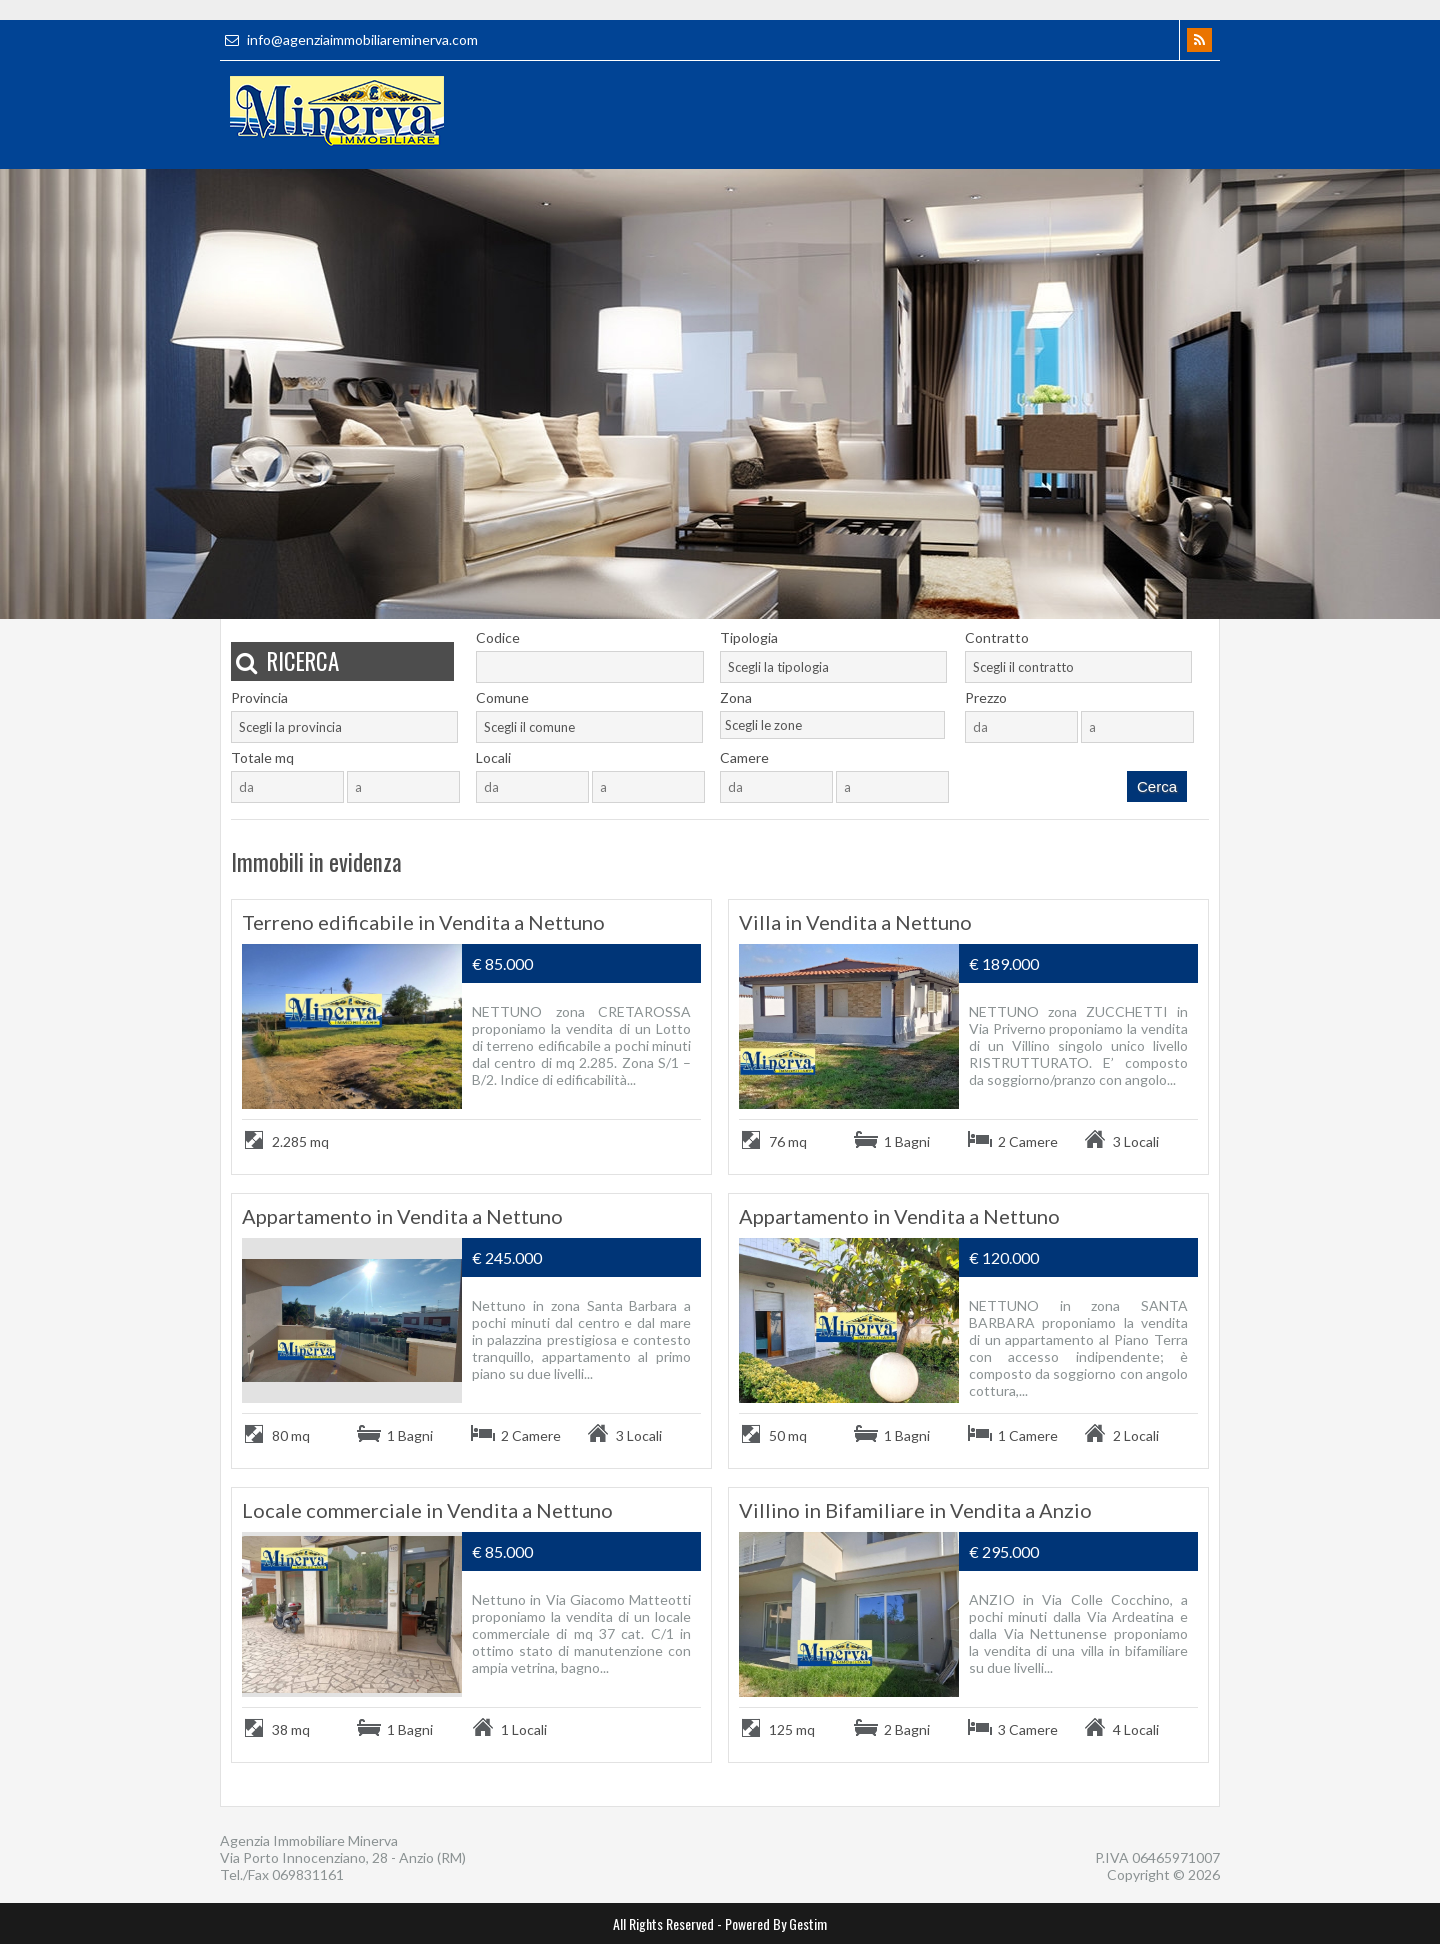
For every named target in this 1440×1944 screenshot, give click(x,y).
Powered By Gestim (776, 1923)
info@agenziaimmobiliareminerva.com (349, 39)
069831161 (308, 1874)
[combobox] (833, 667)
